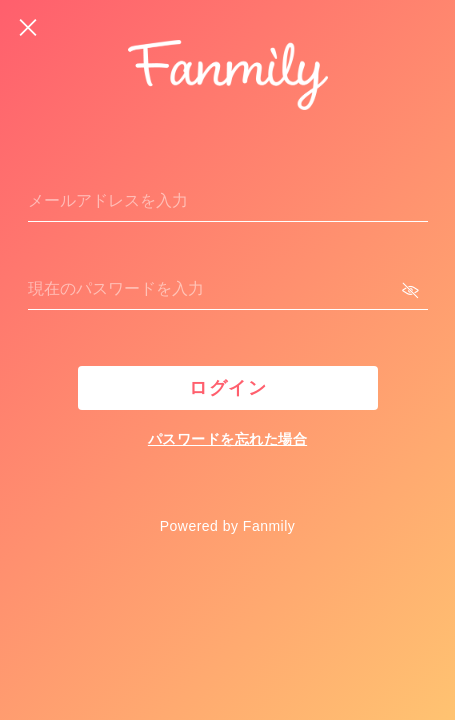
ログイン (228, 388)
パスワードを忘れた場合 (227, 439)
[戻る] (28, 28)
